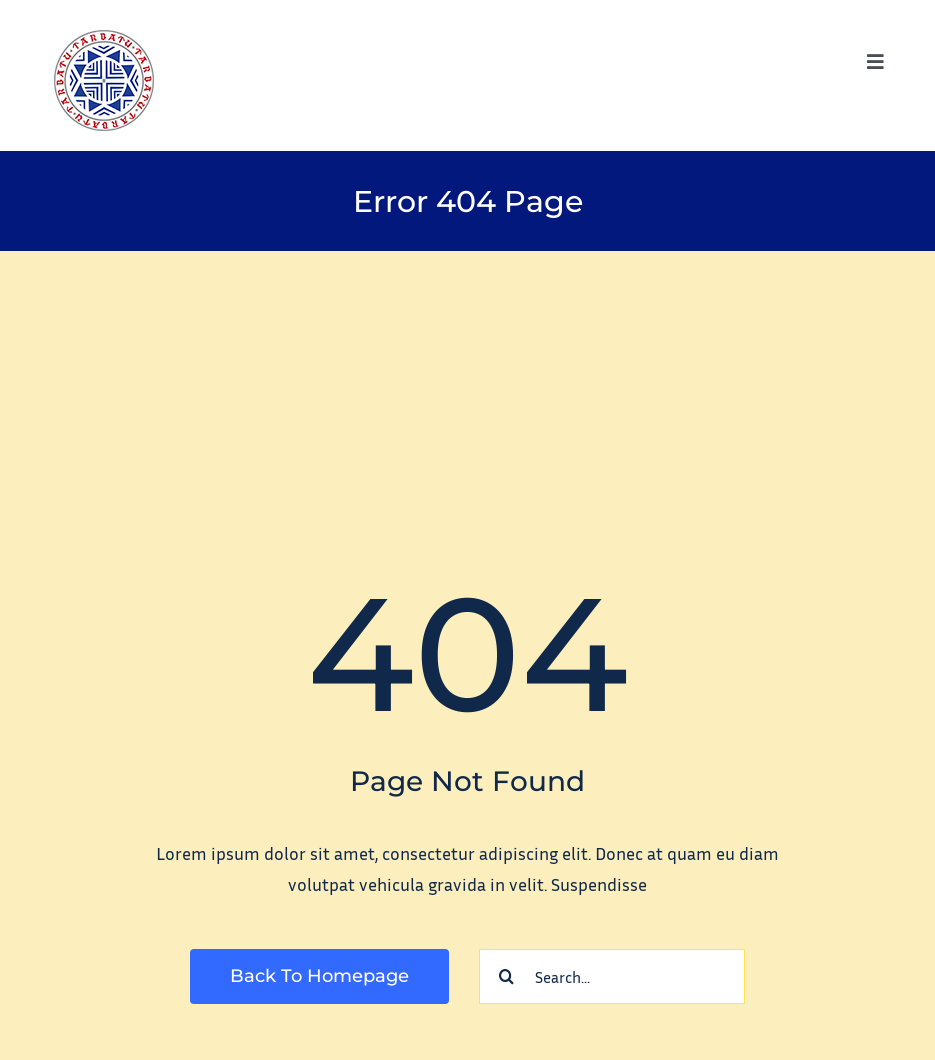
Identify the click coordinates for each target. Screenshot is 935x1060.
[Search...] (612, 976)
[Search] (506, 976)
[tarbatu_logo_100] (104, 39)
